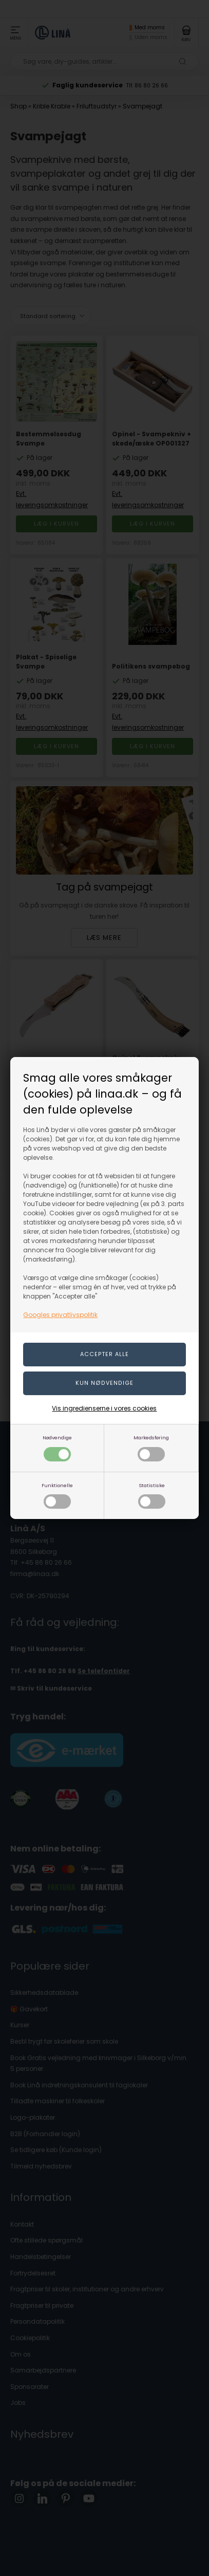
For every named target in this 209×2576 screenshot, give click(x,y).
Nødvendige (57, 1447)
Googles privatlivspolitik (60, 1314)
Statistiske (151, 1495)
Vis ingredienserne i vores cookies (104, 1408)
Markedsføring (151, 1447)
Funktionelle (57, 1495)
